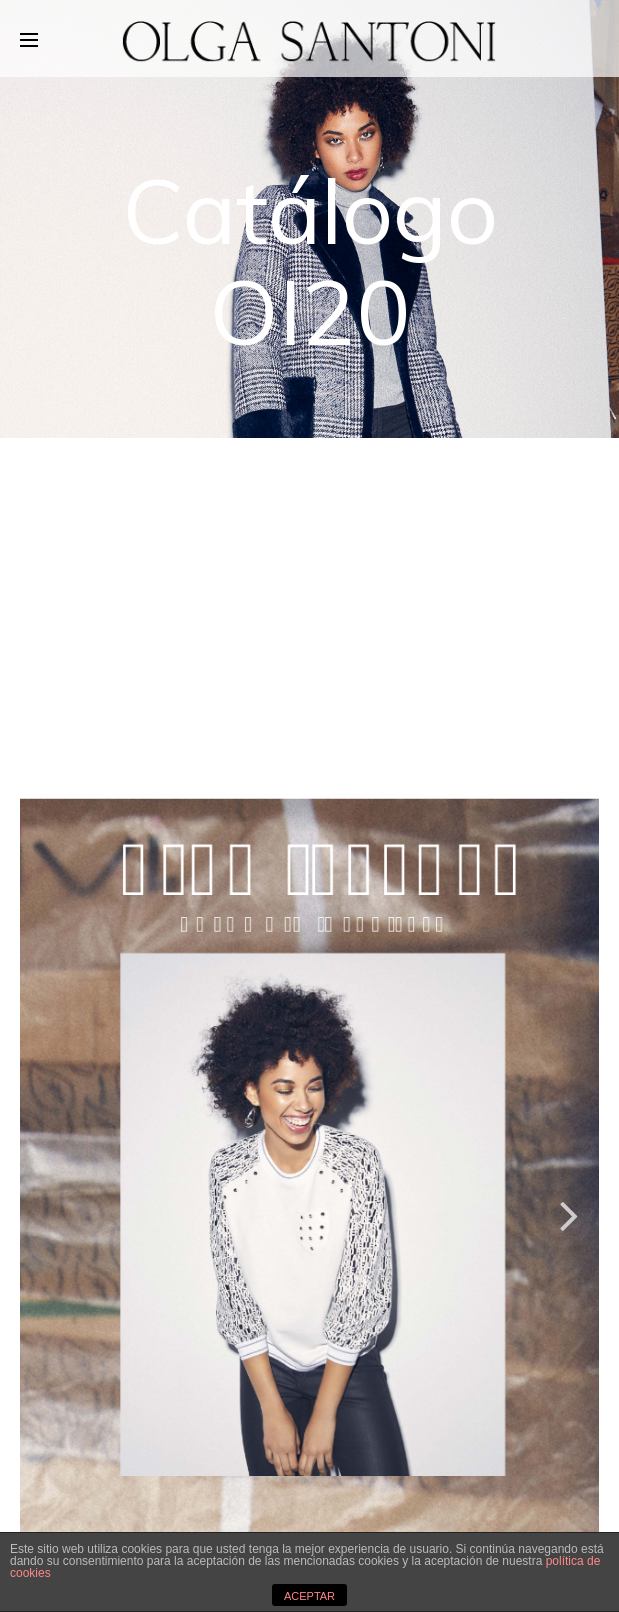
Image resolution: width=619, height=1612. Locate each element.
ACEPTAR (309, 1596)
